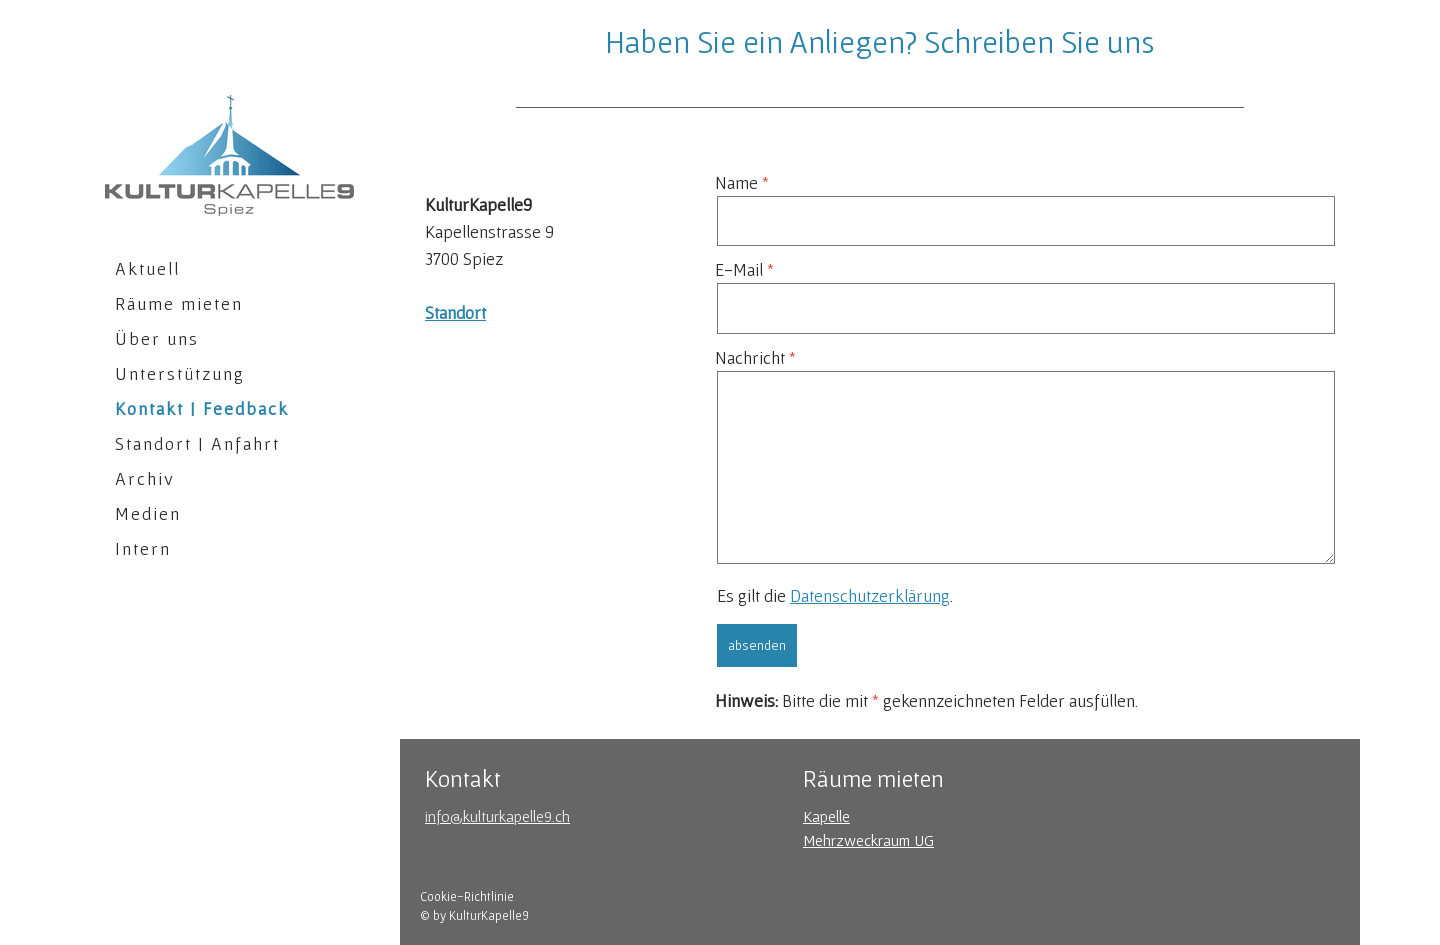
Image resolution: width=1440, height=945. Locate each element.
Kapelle (826, 816)
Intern (143, 548)
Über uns (157, 338)
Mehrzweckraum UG (868, 840)
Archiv (145, 478)
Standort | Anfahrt (197, 443)
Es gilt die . (835, 595)
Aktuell (147, 268)
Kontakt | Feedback (202, 408)
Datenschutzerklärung (870, 595)
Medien (148, 513)
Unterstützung (180, 373)
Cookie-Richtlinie (467, 896)
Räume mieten (179, 303)
